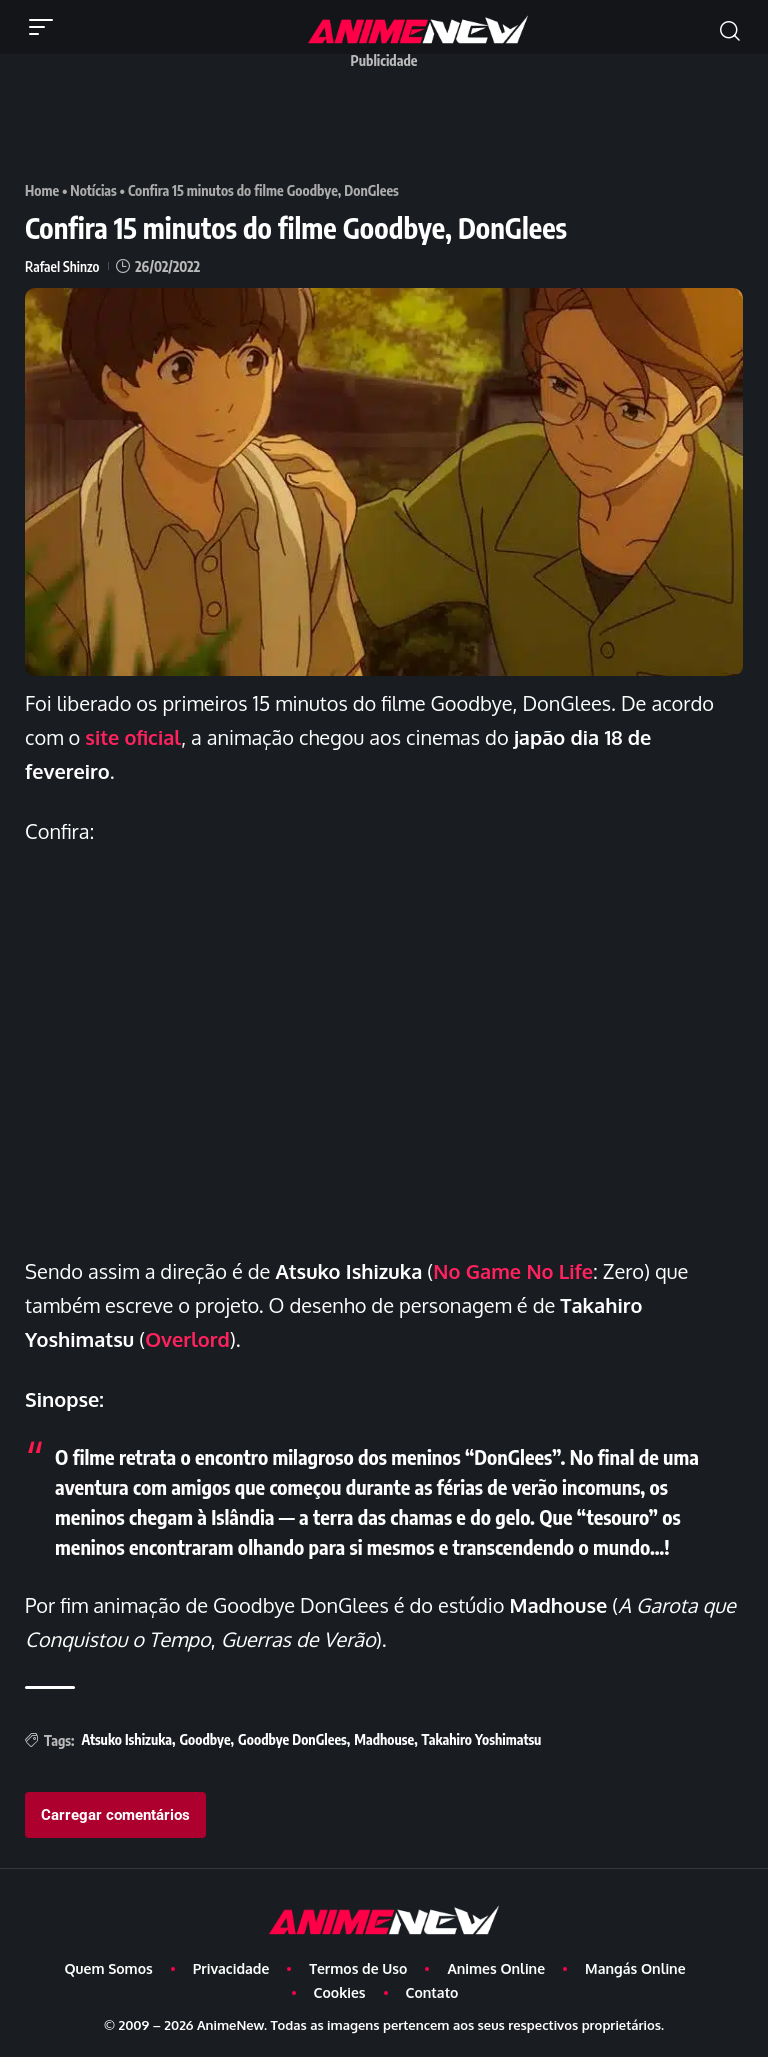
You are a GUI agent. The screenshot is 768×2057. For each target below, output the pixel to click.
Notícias (93, 190)
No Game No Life (513, 1271)
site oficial (133, 737)
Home (42, 190)
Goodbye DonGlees (292, 1739)
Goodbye (204, 1739)
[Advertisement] (389, 123)
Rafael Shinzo (62, 266)
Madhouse (384, 1739)
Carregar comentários (115, 1815)
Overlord (187, 1339)
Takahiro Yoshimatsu (482, 1739)
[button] (46, 27)
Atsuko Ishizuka (126, 1739)
